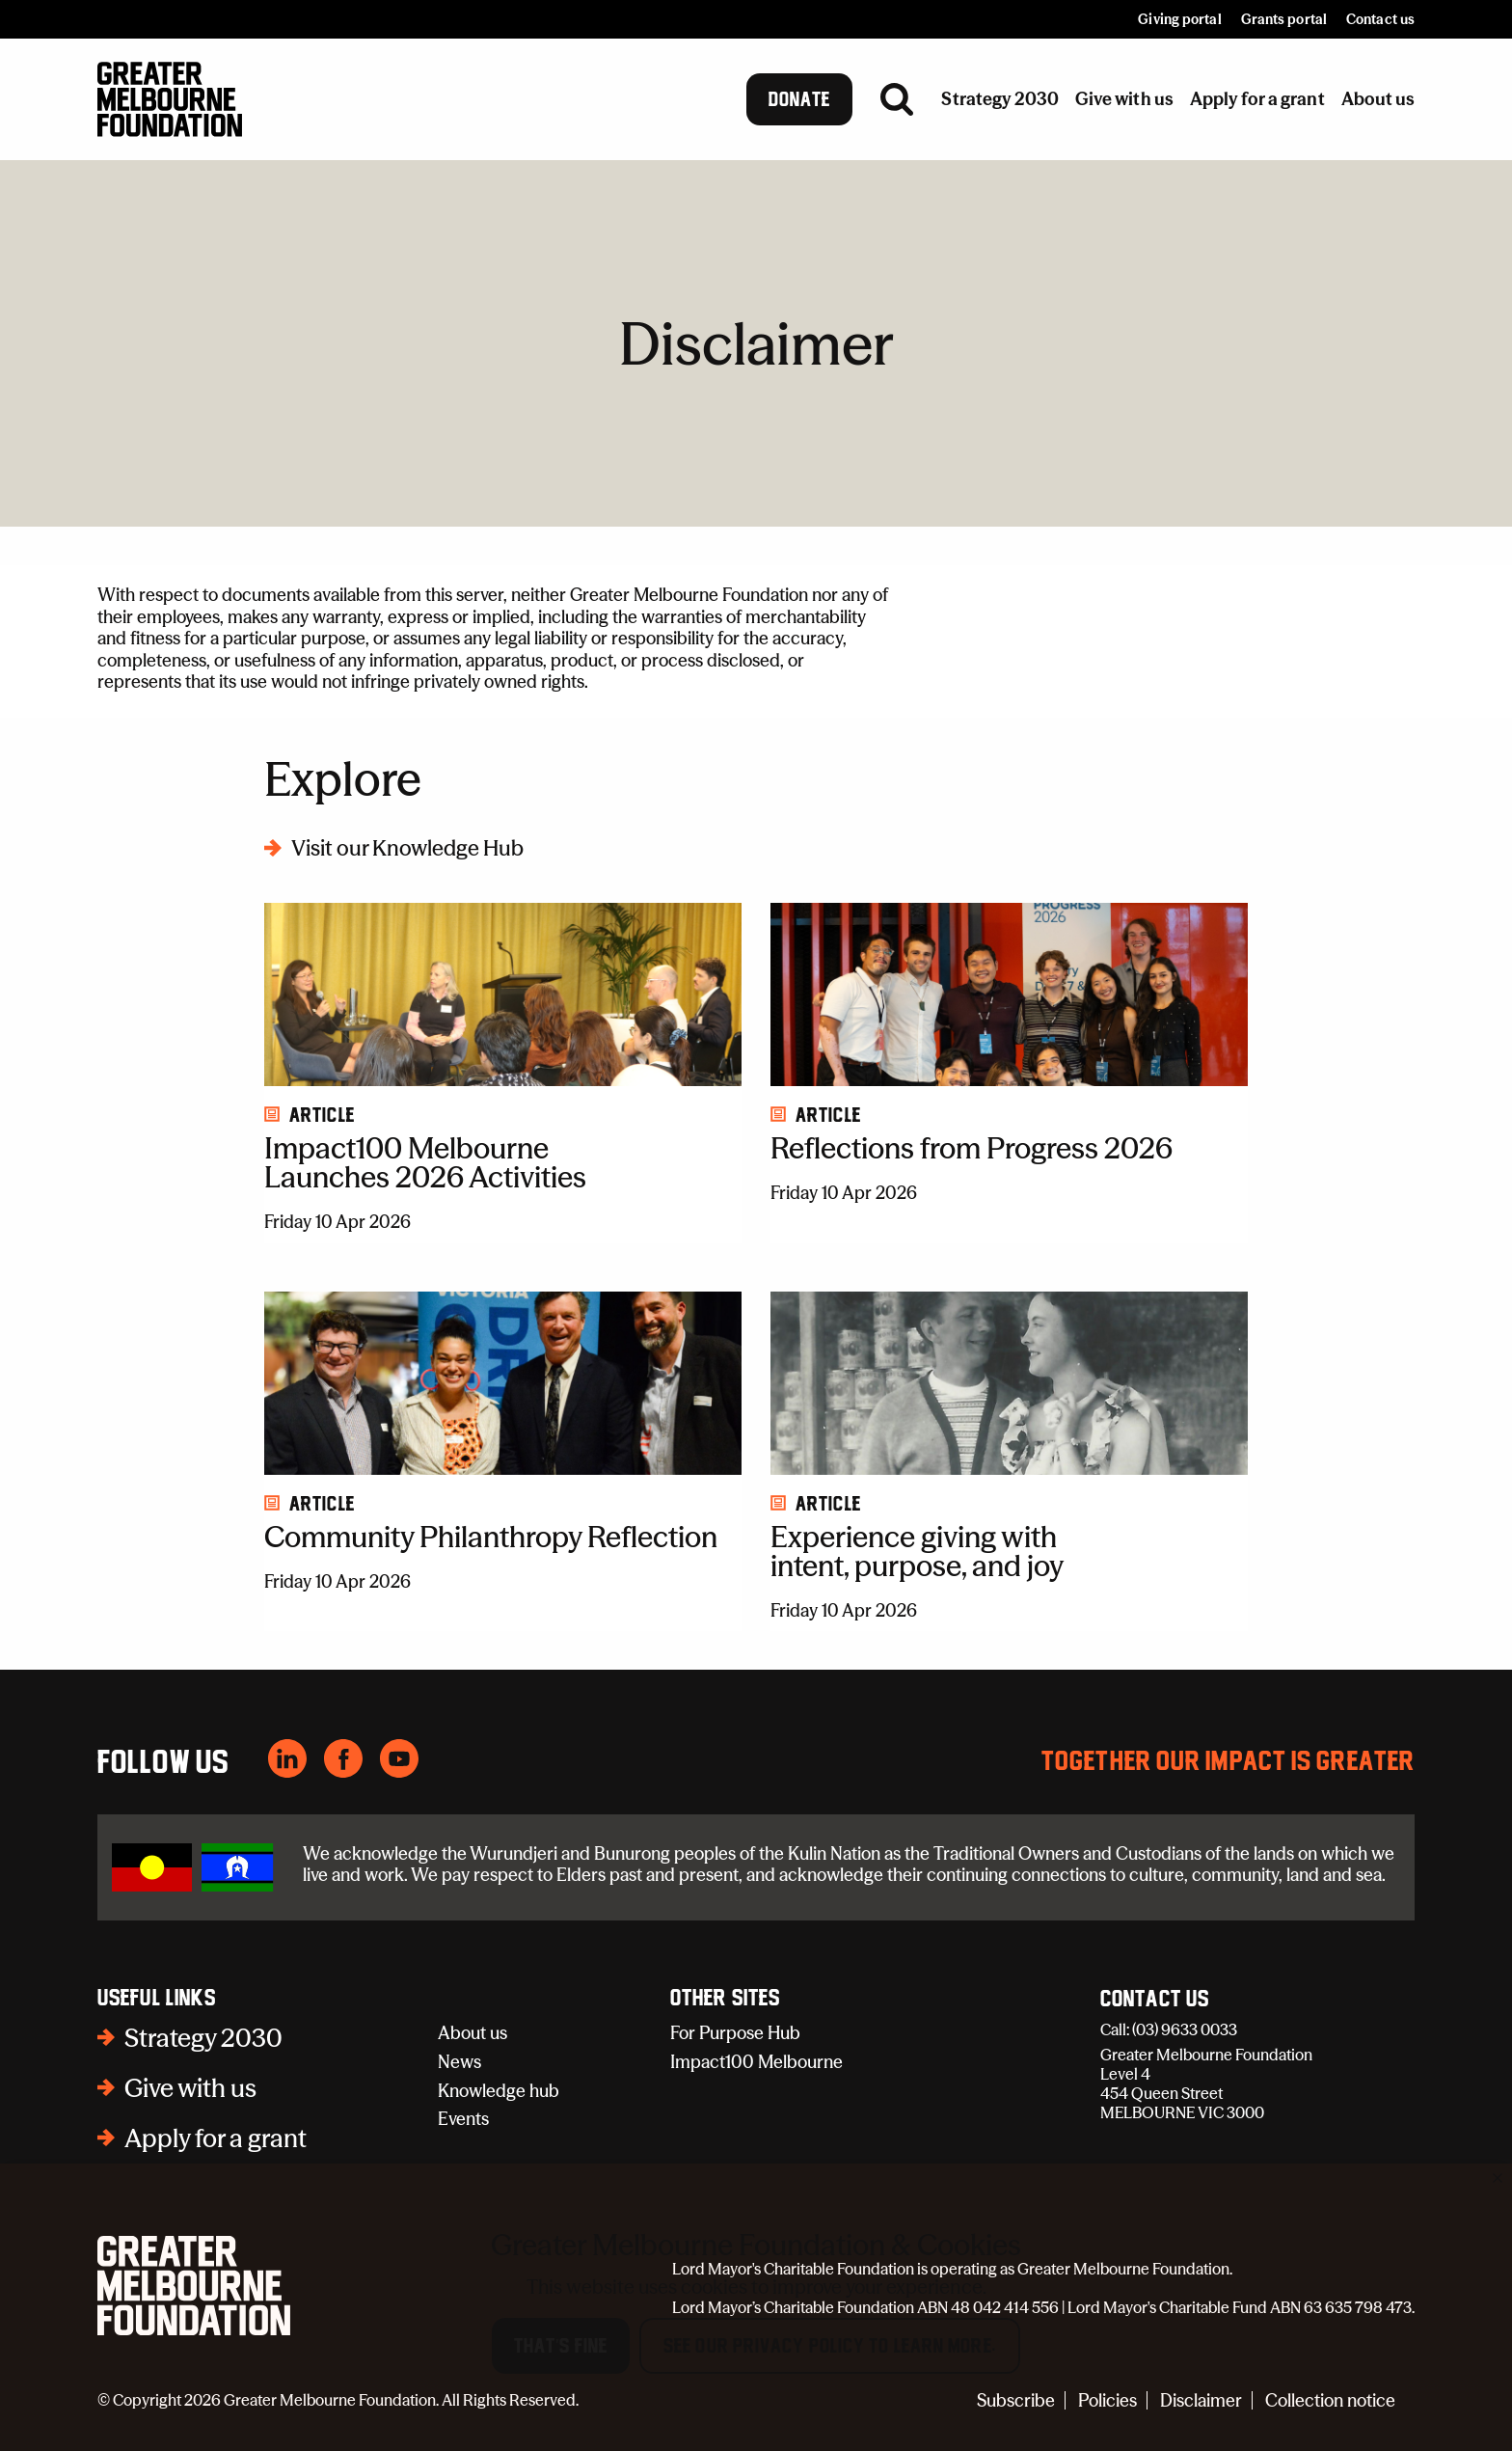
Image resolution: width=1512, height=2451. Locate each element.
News (459, 2062)
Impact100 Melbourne (756, 2062)
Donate (800, 99)
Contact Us (1154, 1999)
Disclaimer (1201, 2400)
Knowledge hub (498, 2091)
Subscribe (1016, 2400)
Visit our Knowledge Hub (407, 848)
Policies (1107, 2400)
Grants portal (1284, 19)
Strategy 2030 (203, 2038)
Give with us (190, 2088)
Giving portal (1179, 19)
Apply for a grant (215, 2138)
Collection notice (1330, 2400)
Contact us (1380, 19)
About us (472, 2033)
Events (463, 2119)
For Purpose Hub (735, 2033)
